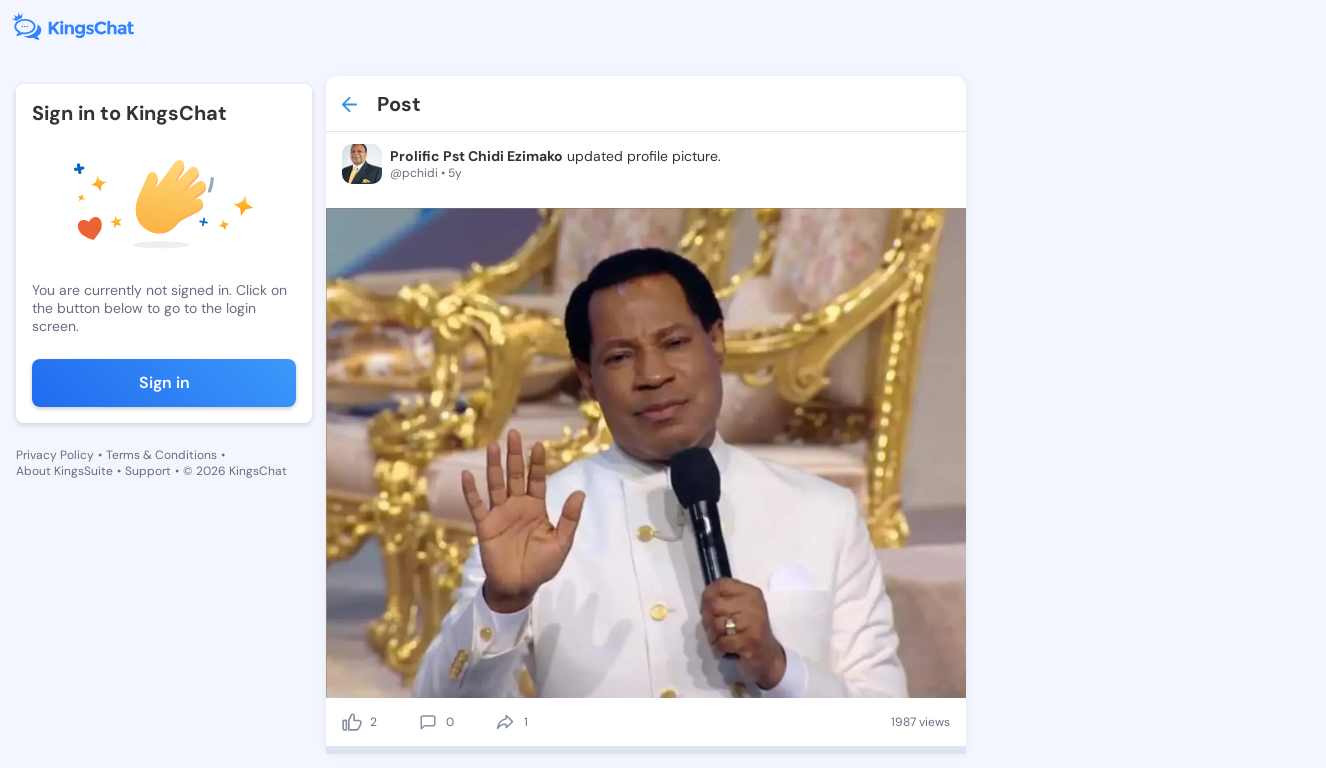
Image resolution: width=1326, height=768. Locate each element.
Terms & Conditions (161, 455)
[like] (352, 722)
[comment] (428, 722)
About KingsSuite (64, 471)
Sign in (164, 382)
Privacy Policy (55, 455)
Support (148, 471)
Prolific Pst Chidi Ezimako (476, 156)
